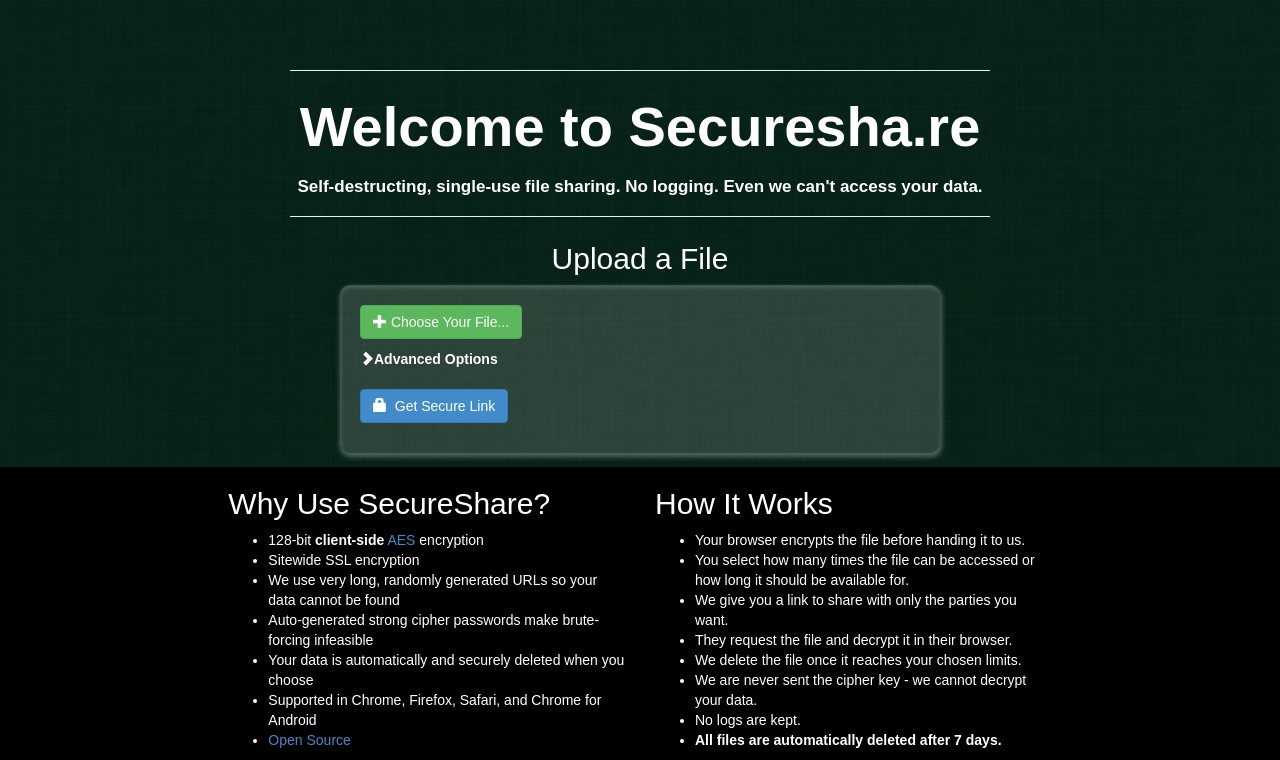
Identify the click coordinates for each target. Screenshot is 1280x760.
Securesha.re (805, 126)
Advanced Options (429, 358)
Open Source (309, 740)
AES (401, 540)
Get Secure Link (434, 405)
